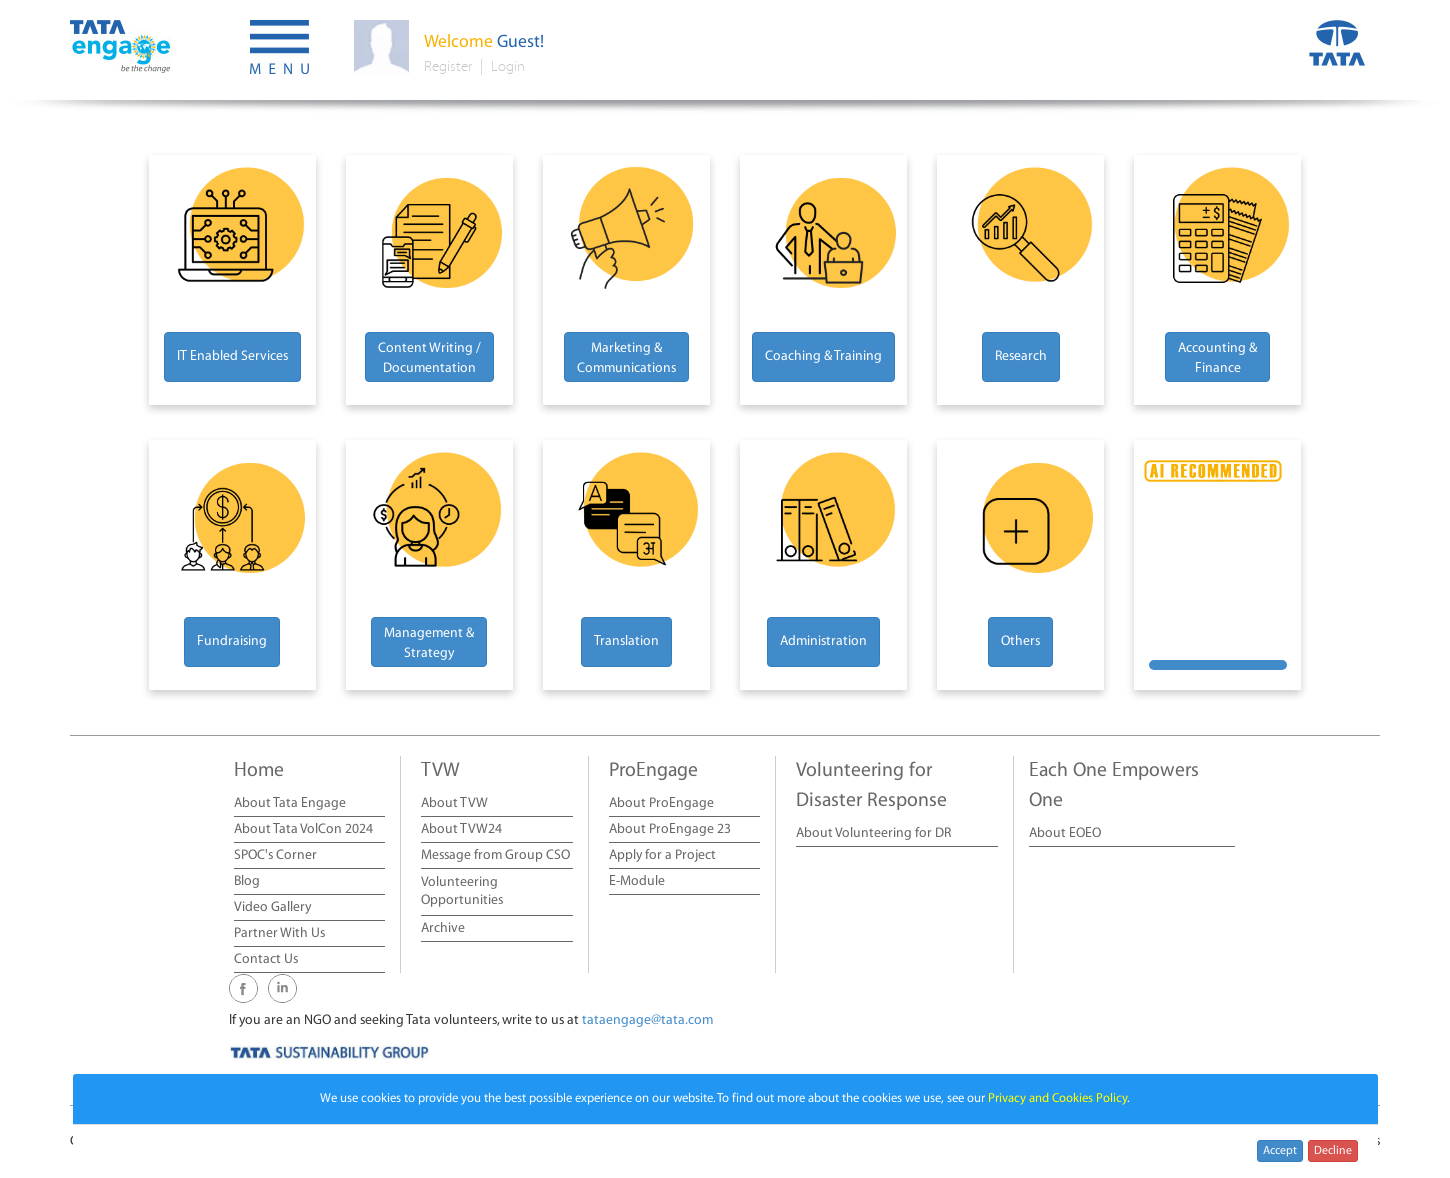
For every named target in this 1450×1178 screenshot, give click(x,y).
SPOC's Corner (275, 855)
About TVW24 (461, 829)
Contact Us (266, 959)
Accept (1280, 1150)
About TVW (454, 803)
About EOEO (1065, 833)
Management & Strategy (429, 643)
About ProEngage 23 (670, 829)
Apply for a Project (662, 855)
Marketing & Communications (626, 358)
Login (508, 66)
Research (1021, 356)
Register (448, 66)
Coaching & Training (823, 356)
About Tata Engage (290, 803)
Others (1020, 641)
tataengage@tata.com (647, 1020)
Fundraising (232, 641)
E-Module (637, 881)
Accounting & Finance (1217, 358)
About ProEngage (661, 803)
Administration (823, 641)
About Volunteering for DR (873, 833)
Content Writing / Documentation (429, 358)
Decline (1333, 1150)
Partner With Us (279, 933)
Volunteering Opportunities (462, 891)
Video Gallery (272, 907)
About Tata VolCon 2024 (303, 829)
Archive (443, 928)
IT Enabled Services (232, 356)
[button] (279, 50)
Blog (247, 881)
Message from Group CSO (495, 855)
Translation (626, 641)
